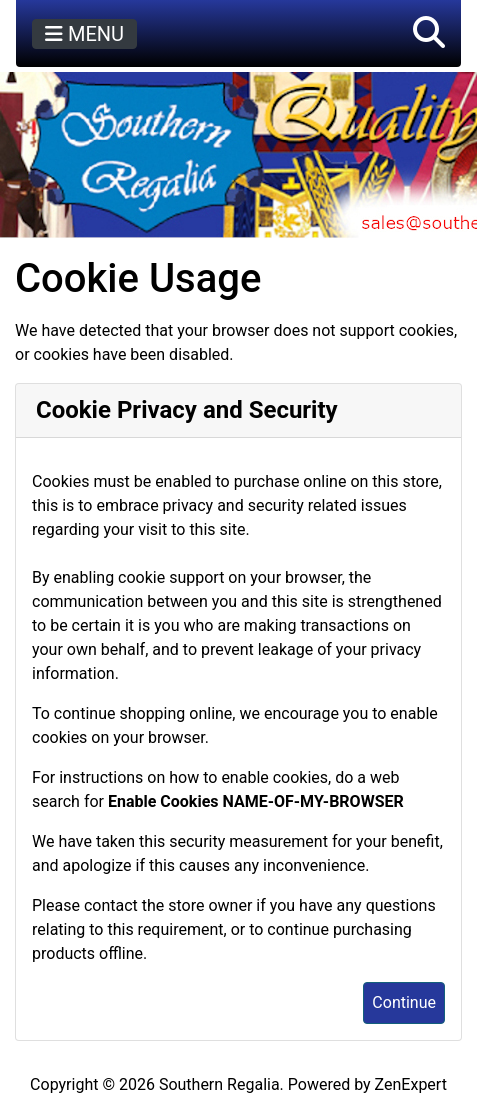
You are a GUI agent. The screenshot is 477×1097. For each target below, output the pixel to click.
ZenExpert (411, 1084)
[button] (429, 33)
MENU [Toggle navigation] (84, 34)
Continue (404, 1002)
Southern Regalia (219, 1084)
